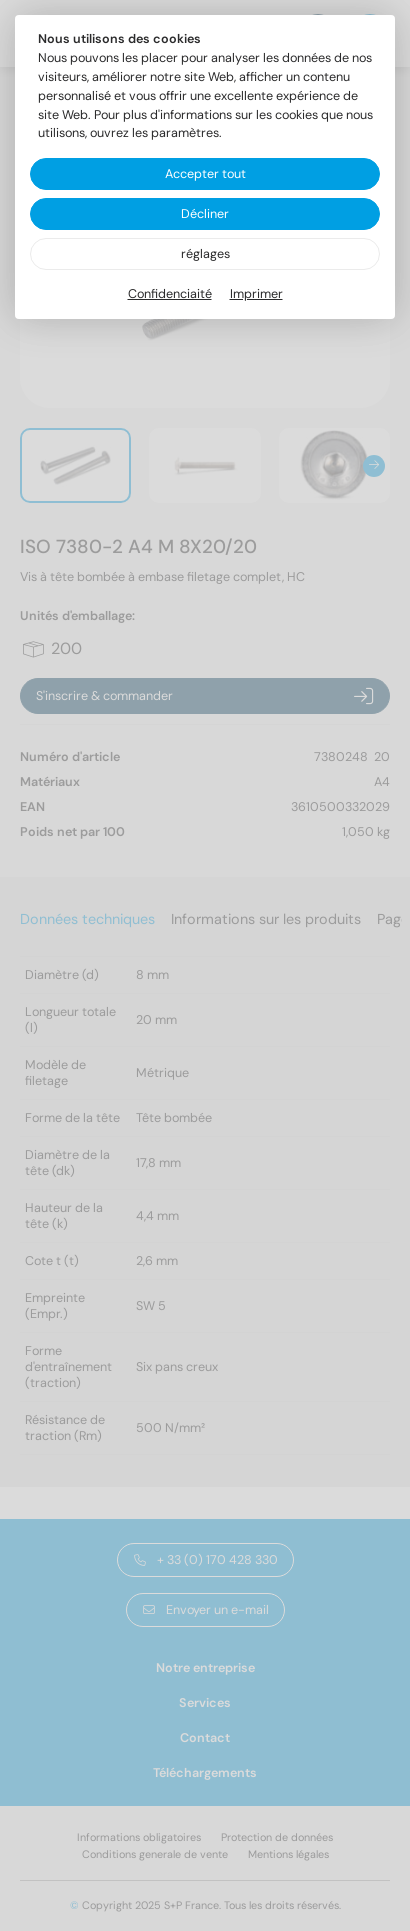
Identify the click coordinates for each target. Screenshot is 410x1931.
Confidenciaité (170, 294)
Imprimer (256, 294)
